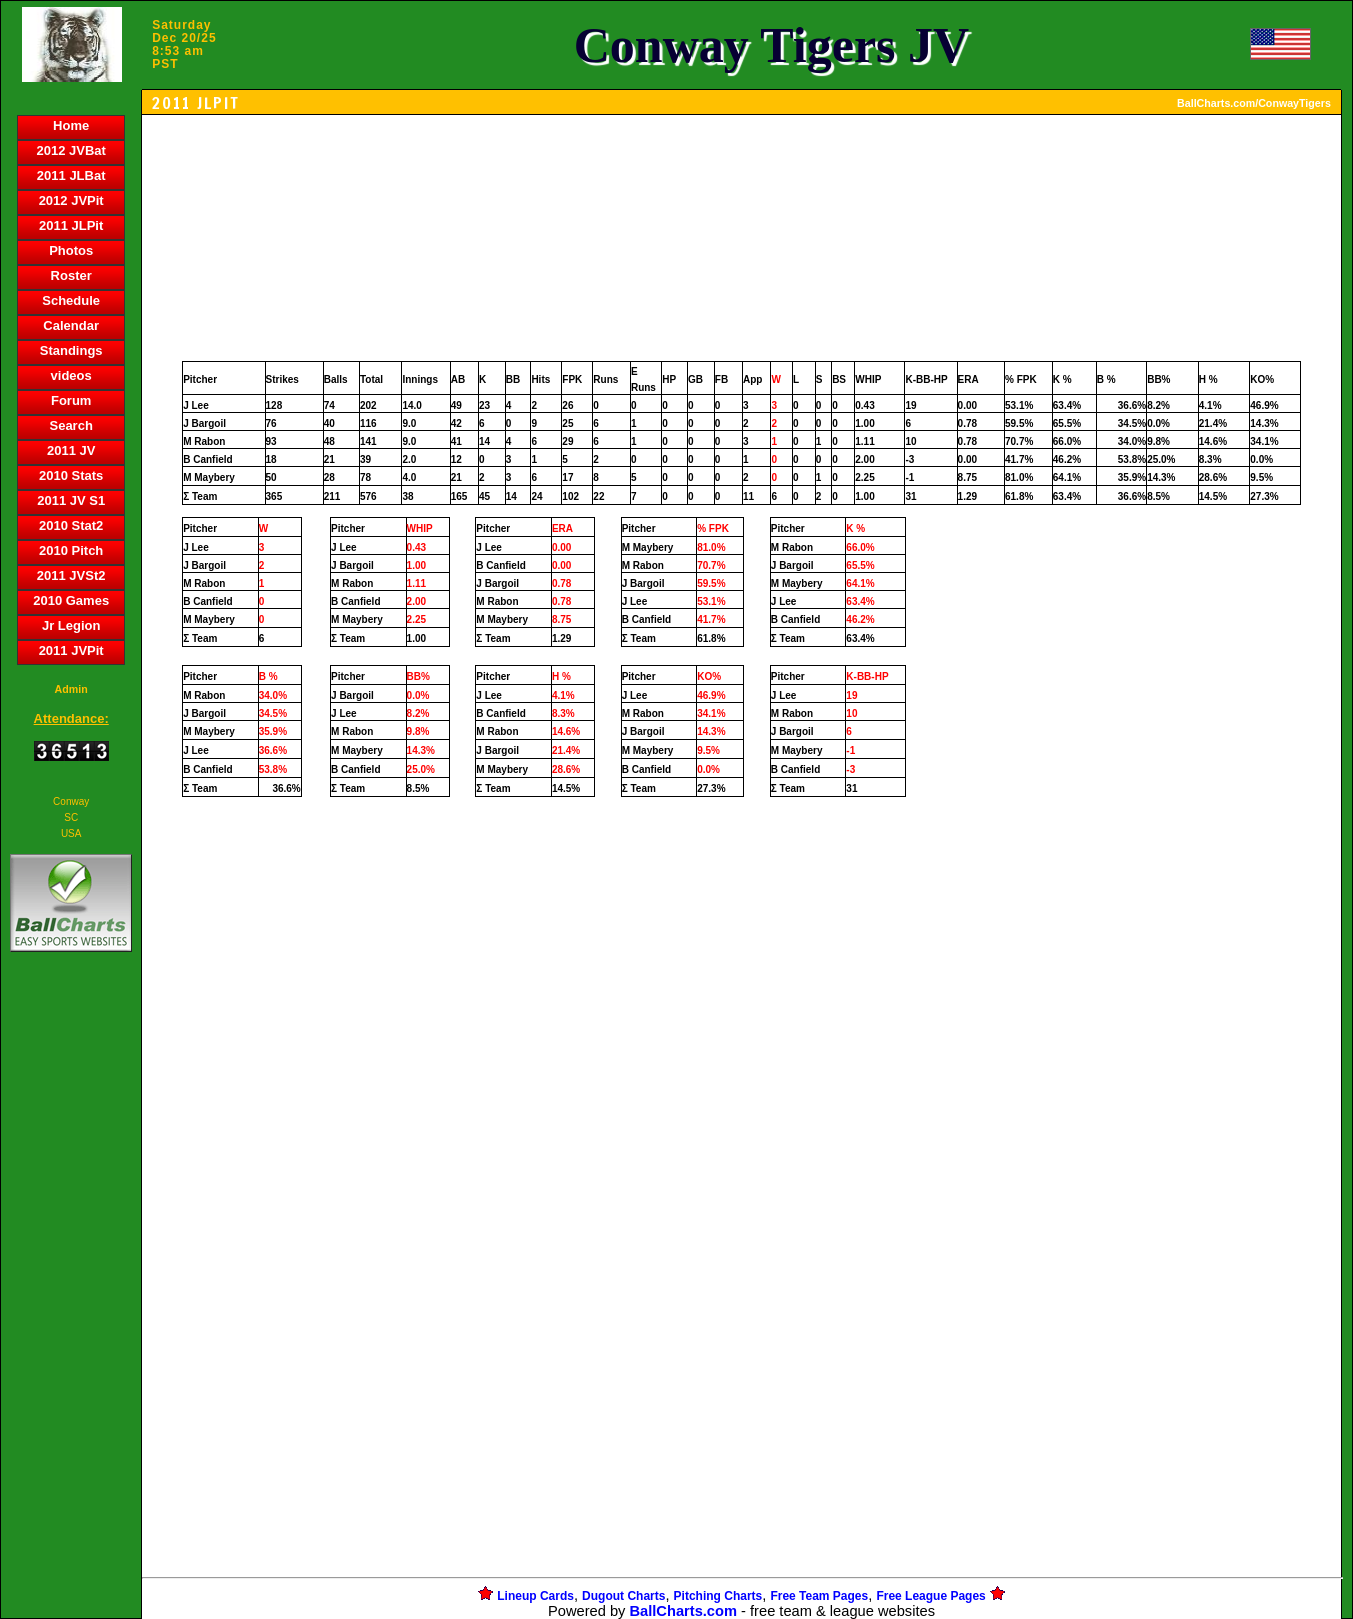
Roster (71, 275)
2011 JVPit (71, 650)
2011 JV (71, 450)
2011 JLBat (71, 175)
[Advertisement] (71, 1301)
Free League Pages (930, 1596)
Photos (71, 250)
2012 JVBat (70, 150)
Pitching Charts (718, 1596)
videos (71, 375)
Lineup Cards (535, 1596)
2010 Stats (71, 475)
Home (71, 125)
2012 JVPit (71, 200)
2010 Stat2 (71, 525)
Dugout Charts (623, 1596)
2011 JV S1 (71, 500)
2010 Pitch (71, 550)
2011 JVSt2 (71, 575)
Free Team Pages (819, 1596)
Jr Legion (71, 625)
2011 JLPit (71, 225)
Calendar (71, 325)
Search (70, 425)
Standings (71, 350)
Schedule (71, 300)
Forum (71, 400)
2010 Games (71, 600)
